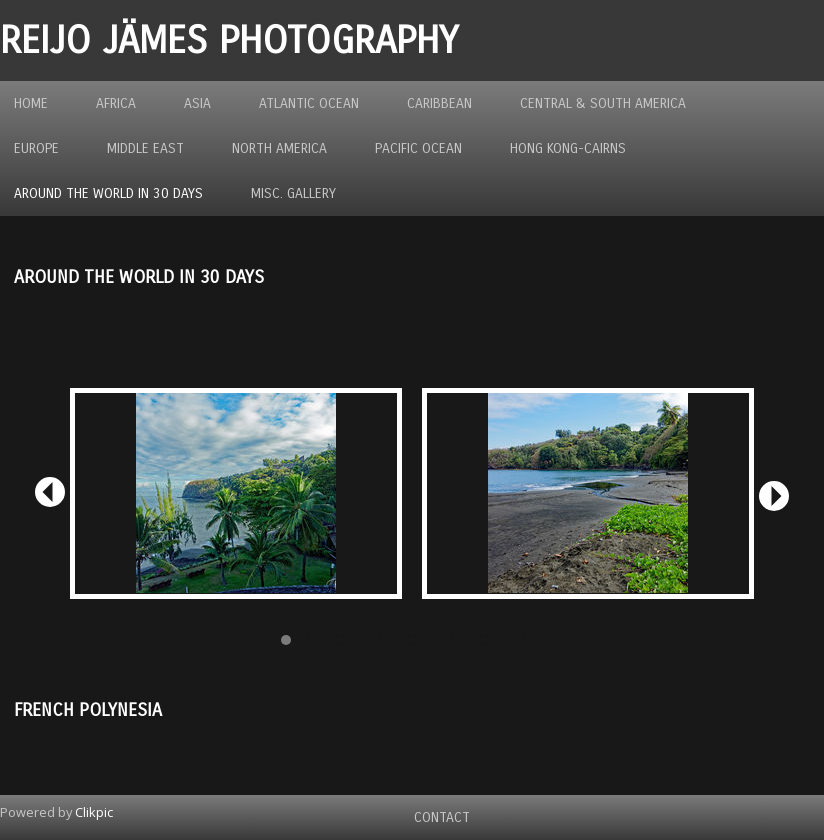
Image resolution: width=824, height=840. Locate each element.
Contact (442, 817)
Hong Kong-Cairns (568, 148)
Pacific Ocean (418, 148)
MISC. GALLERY (293, 193)
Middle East (145, 148)
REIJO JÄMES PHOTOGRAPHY (229, 40)
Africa (116, 103)
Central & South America (603, 103)
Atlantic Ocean (309, 103)
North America (279, 148)
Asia (197, 103)
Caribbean (439, 103)
